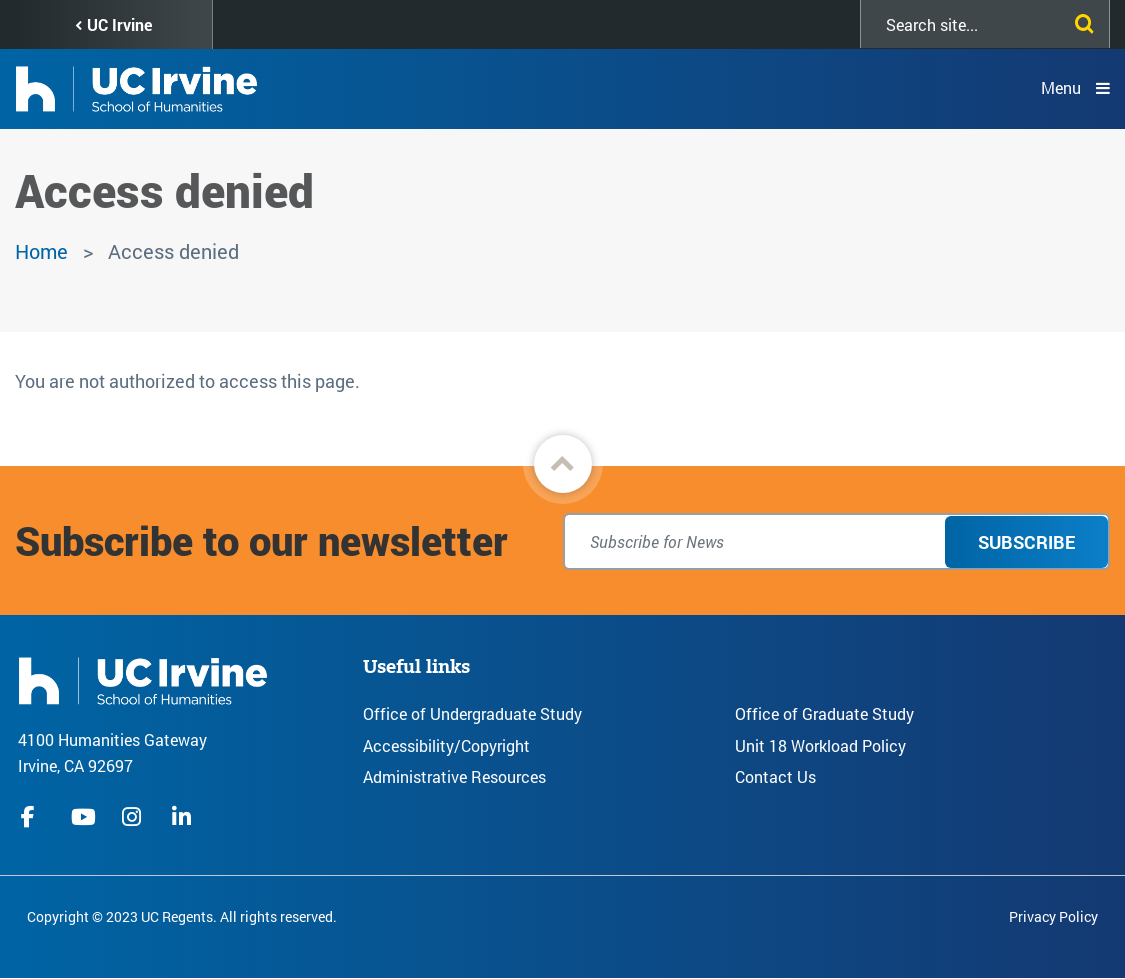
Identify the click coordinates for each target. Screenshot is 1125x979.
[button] (563, 464)
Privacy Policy (1053, 916)
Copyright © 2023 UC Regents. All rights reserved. (182, 916)
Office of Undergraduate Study (472, 713)
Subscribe (1026, 542)
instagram (134, 817)
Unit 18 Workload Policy (820, 745)
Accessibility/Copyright (446, 745)
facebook (33, 817)
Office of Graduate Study (824, 713)
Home (41, 251)
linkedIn (184, 817)
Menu (1061, 87)
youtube (83, 817)
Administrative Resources (454, 776)
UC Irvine (119, 24)
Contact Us (775, 776)
